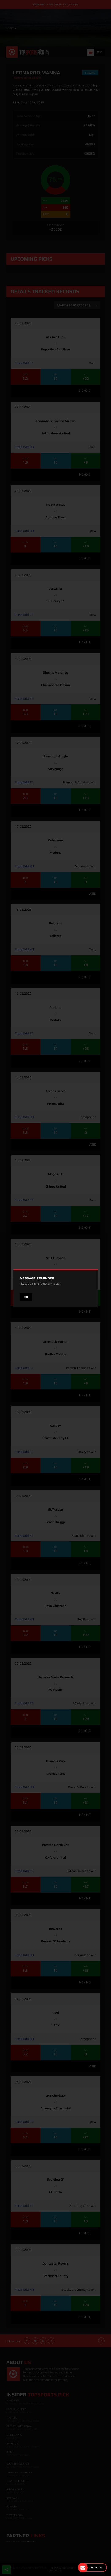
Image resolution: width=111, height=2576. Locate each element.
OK (26, 1296)
